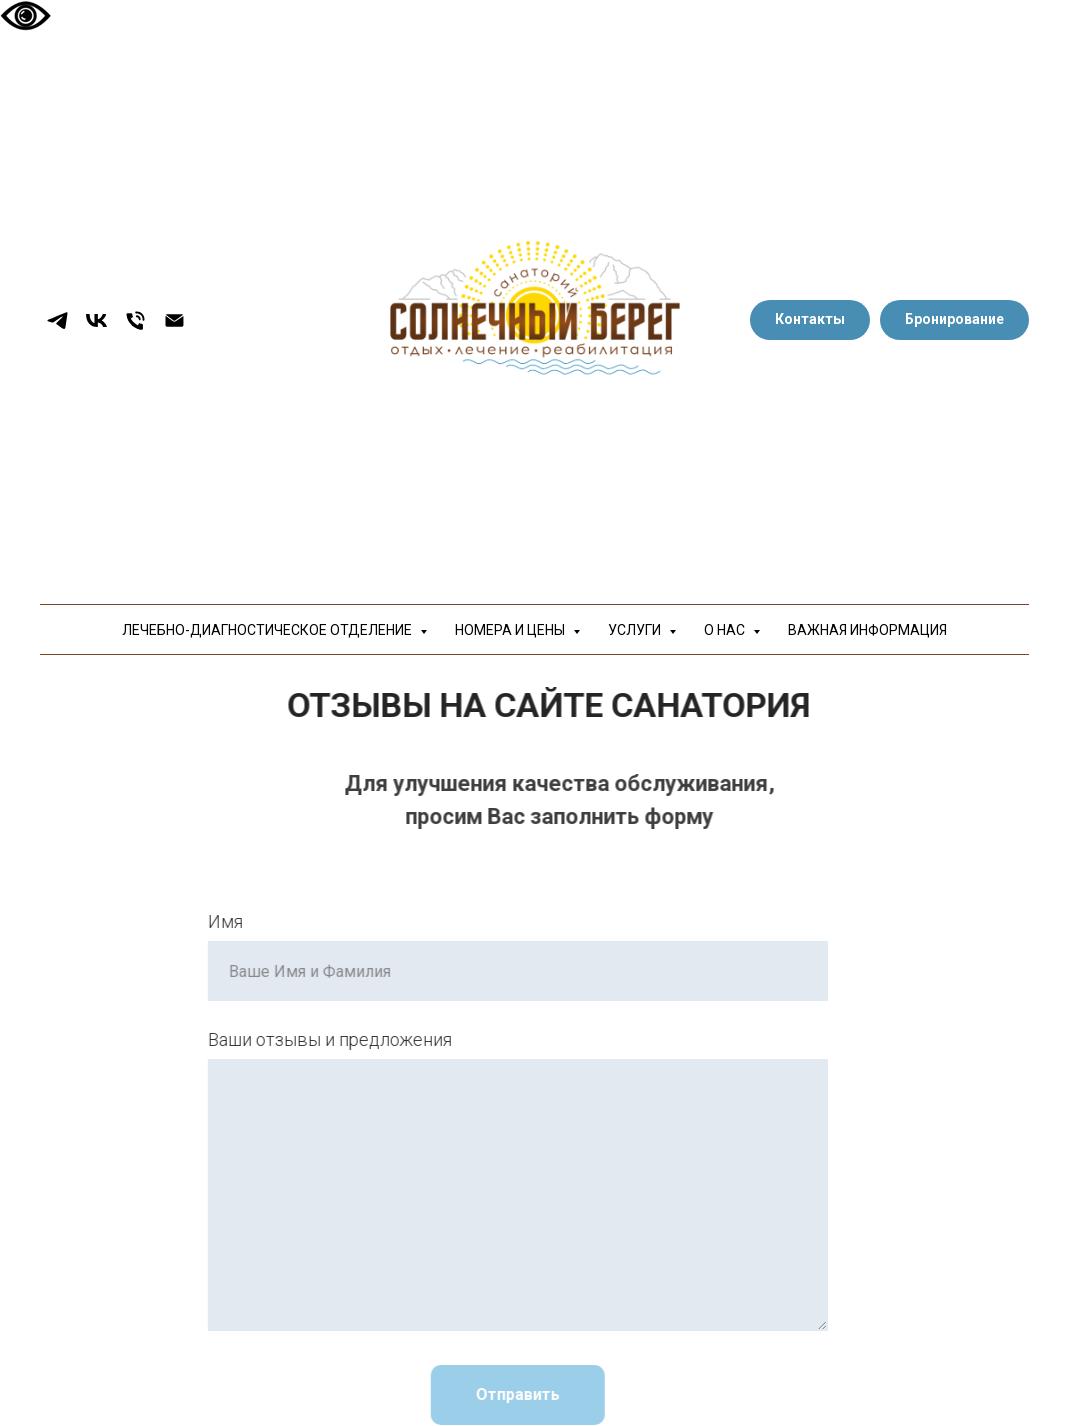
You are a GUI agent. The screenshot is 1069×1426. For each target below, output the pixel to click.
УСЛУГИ (636, 630)
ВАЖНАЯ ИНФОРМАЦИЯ (867, 630)
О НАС (726, 630)
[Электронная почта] (174, 320)
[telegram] (57, 320)
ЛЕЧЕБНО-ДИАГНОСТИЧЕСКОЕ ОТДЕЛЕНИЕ (268, 630)
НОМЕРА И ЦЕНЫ (511, 630)
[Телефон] (135, 320)
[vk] (96, 320)
